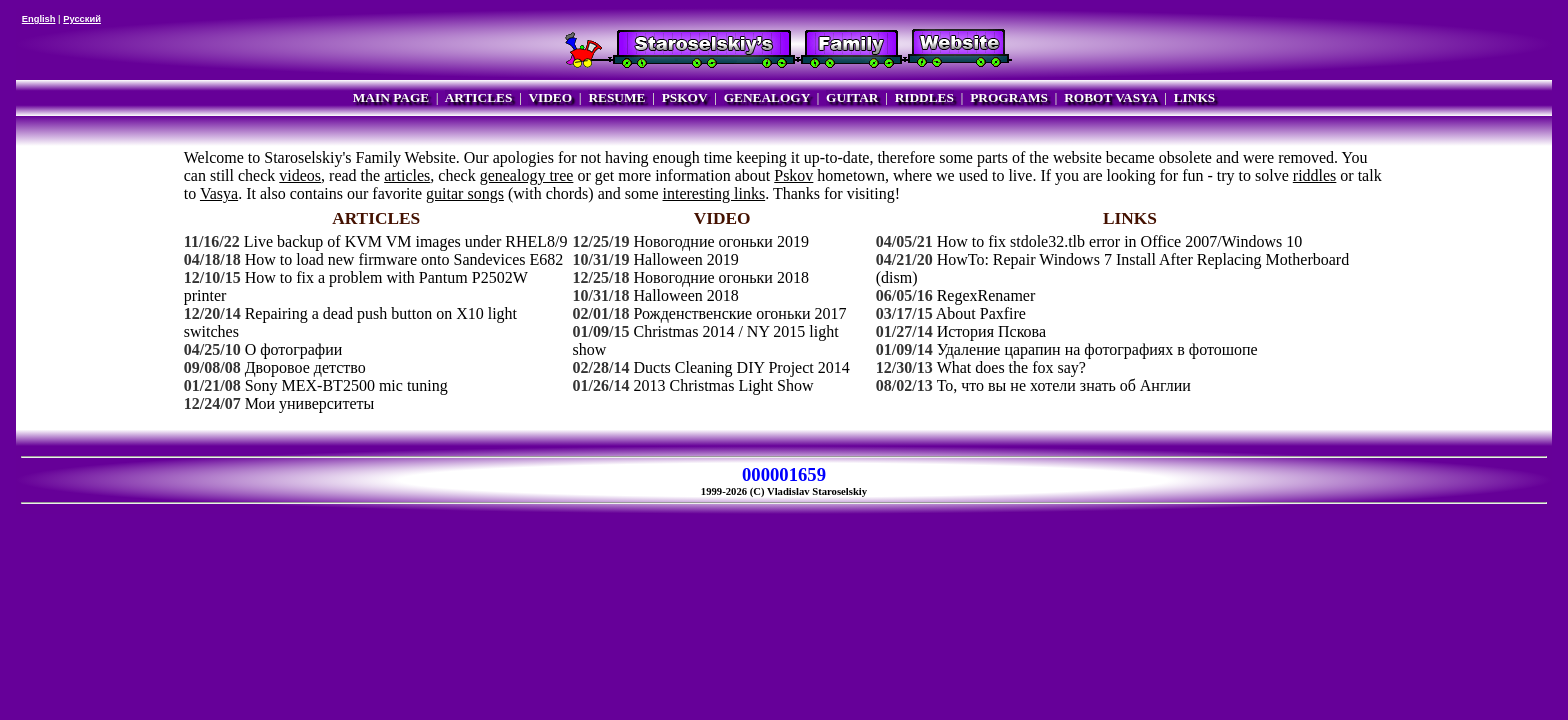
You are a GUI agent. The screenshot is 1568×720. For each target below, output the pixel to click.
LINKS (1194, 97)
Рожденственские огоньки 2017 (739, 313)
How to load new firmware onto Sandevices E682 (404, 259)
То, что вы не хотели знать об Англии (1064, 385)
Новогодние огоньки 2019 (720, 241)
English (39, 19)
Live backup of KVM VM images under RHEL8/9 (406, 241)
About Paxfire (981, 313)
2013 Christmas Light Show (723, 385)
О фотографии (294, 349)
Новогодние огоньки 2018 (720, 277)
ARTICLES (479, 97)
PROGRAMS (1009, 97)
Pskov (793, 175)
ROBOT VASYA (1110, 97)
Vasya (219, 193)
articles (407, 175)
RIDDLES (924, 97)
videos (300, 175)
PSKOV (685, 97)
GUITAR (852, 97)
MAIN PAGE (391, 97)
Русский (82, 19)
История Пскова (991, 331)
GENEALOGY (767, 97)
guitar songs (465, 193)
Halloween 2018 (685, 295)
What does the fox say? (1011, 367)
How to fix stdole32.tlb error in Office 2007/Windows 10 (1120, 241)
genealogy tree (527, 175)
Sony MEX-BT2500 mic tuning (346, 385)
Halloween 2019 (685, 259)
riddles (1315, 175)
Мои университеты (310, 403)
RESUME (616, 97)
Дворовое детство (305, 367)
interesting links (714, 193)
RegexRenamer (986, 295)
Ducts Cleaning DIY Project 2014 (741, 367)
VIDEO (550, 97)
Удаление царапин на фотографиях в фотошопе (1097, 349)
